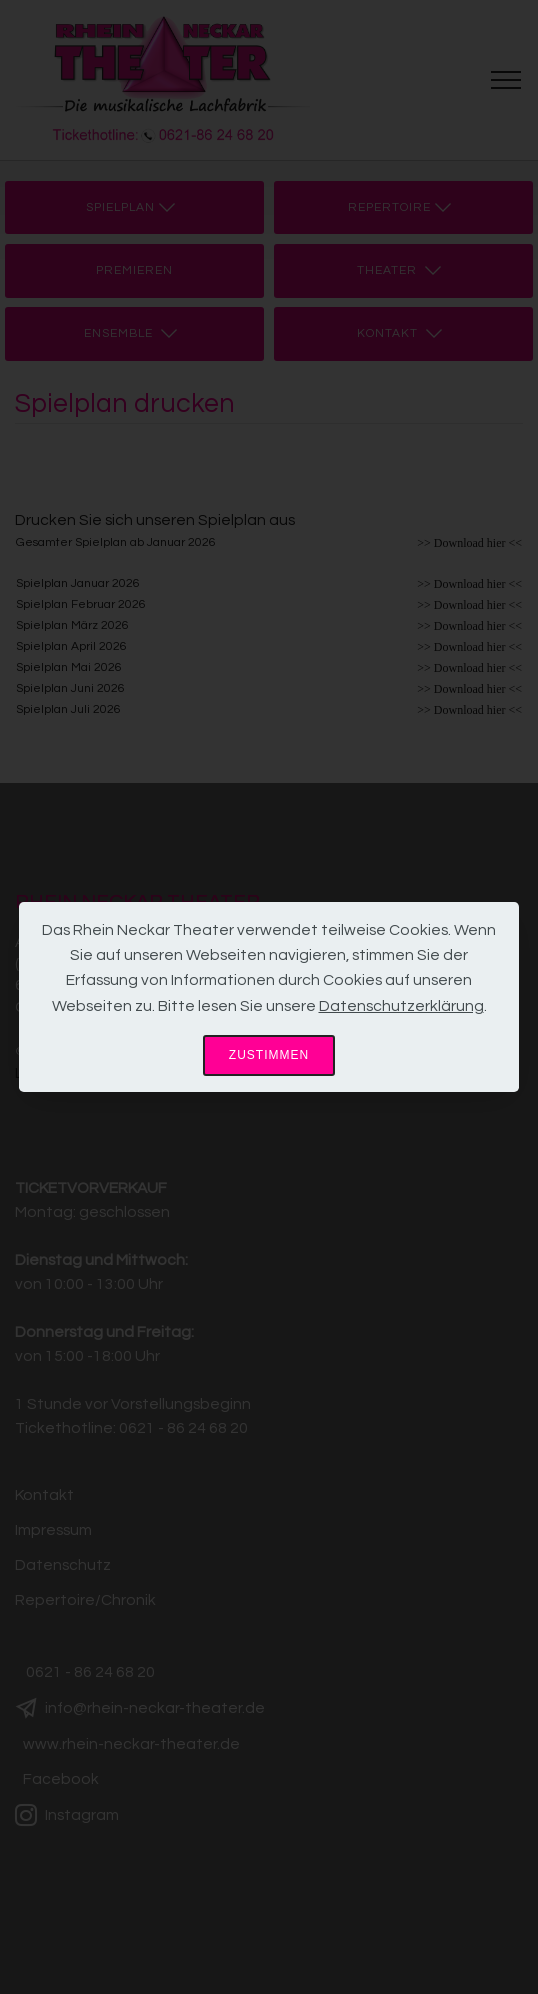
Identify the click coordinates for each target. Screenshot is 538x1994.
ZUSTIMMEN (269, 1055)
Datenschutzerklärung (401, 1006)
